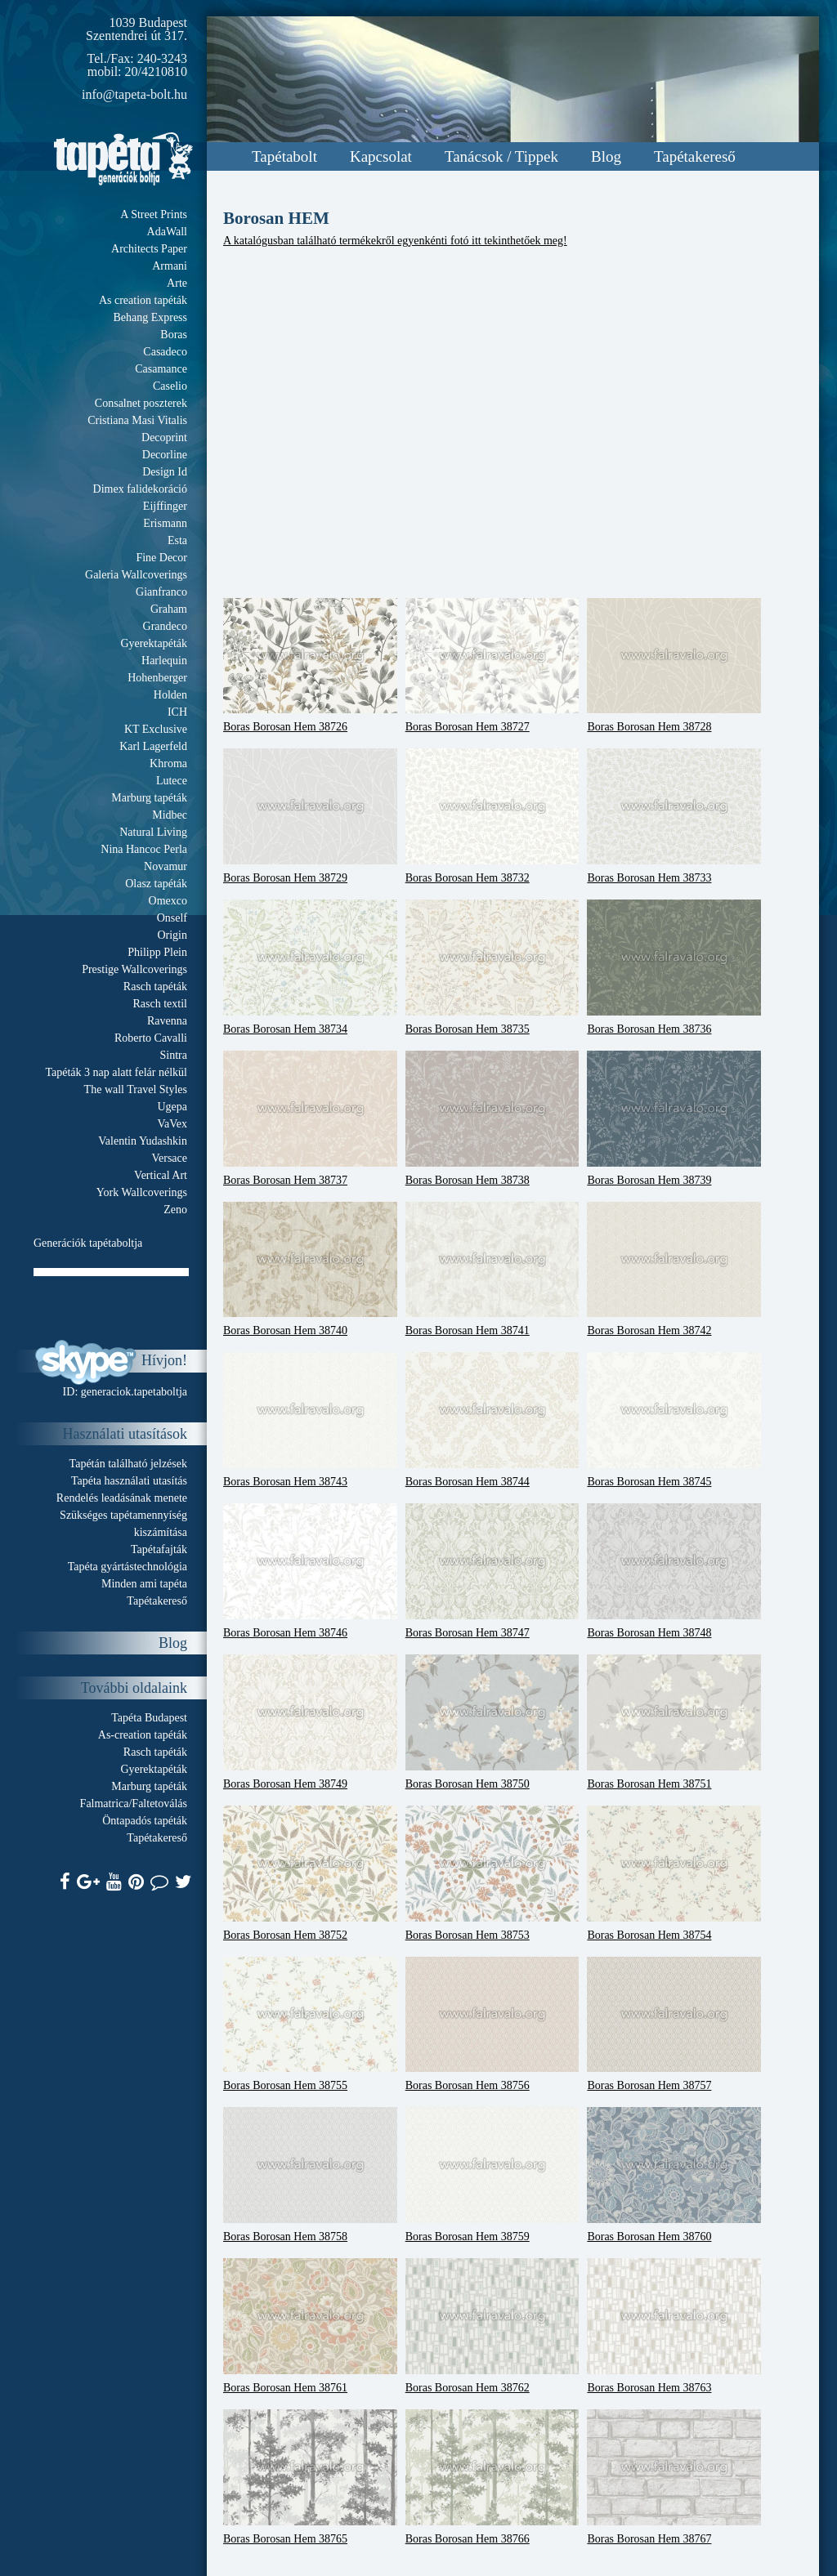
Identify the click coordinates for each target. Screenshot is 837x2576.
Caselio (170, 386)
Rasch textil (160, 1004)
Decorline (164, 455)
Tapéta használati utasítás (129, 1481)
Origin (172, 935)
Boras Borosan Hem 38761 (310, 2326)
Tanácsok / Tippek (501, 156)
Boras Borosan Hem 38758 (310, 2175)
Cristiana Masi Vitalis (137, 420)
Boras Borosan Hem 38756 (492, 2024)
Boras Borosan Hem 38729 (310, 816)
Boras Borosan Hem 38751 (674, 1722)
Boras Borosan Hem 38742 (674, 1269)
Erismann (165, 523)
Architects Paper (149, 249)
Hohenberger (157, 678)
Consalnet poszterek (141, 403)
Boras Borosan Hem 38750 (492, 1722)
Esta (177, 540)
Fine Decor (161, 557)
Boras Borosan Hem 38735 (492, 967)
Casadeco (165, 352)
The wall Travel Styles (135, 1089)
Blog (606, 156)
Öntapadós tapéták (144, 1821)
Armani (169, 266)
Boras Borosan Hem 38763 (674, 2326)
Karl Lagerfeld (153, 746)
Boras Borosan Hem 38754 (674, 1873)
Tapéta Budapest (149, 1718)
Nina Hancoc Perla (144, 849)
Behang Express (150, 317)
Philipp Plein (157, 952)
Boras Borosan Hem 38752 (310, 1873)
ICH (177, 712)
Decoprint (164, 437)
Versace (169, 1158)
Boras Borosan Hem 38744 (492, 1420)
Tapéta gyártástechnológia (127, 1566)
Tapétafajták (159, 1549)
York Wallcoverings (141, 1192)
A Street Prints (153, 214)
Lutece (171, 781)
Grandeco (165, 626)
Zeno (175, 1209)
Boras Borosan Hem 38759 (492, 2175)
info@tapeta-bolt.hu (134, 94)
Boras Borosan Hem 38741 (492, 1269)
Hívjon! (164, 1360)
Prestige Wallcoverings (134, 969)
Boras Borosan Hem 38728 (674, 666)
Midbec (169, 815)
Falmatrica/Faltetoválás (133, 1803)
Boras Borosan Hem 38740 (310, 1269)
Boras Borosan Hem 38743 (310, 1420)
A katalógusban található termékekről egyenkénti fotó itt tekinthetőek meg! (395, 240)
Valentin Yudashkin (142, 1141)
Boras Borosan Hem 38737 (310, 1118)
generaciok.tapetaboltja (134, 1392)
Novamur (165, 866)
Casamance (161, 369)
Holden (170, 695)
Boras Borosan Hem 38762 (492, 2326)
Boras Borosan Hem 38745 (674, 1420)
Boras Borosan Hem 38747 (492, 1571)
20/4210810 (156, 71)
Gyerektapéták (153, 643)
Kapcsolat (381, 156)
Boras (173, 334)
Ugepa (172, 1106)
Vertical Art (160, 1175)
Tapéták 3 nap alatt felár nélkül (116, 1072)
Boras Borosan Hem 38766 (492, 2477)
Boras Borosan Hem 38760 (674, 2175)
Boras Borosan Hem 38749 (310, 1722)
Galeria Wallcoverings (136, 575)
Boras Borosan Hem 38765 (310, 2477)
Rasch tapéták (155, 986)
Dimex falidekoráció (140, 489)
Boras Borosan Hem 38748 (674, 1571)
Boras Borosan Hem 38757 (674, 2024)
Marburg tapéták (149, 798)
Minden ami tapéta (144, 1584)
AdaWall (167, 231)
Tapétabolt (284, 156)
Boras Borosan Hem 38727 (492, 666)
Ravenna (167, 1021)
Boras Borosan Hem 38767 (674, 2477)
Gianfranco (161, 592)
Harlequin (164, 660)
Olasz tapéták (156, 883)
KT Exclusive (155, 729)
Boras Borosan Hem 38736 (674, 967)
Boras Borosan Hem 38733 (674, 816)
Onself (172, 918)
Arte (177, 283)
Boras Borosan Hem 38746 (310, 1571)
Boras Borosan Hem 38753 (492, 1873)
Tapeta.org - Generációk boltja (123, 158)
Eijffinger (165, 506)
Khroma (168, 763)
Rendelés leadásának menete (121, 1498)
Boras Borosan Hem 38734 (310, 967)
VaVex (172, 1124)
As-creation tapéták (142, 1735)
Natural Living (153, 832)
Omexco (168, 901)
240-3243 (162, 58)
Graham (168, 609)
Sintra (173, 1055)
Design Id (164, 472)
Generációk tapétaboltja (88, 1243)
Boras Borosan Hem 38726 (310, 666)
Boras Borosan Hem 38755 (310, 2024)
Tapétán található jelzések (128, 1464)
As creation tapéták (143, 300)
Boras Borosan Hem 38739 (674, 1118)
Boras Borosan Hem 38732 (492, 816)
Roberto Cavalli (150, 1038)
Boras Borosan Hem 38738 (492, 1118)
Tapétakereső (695, 156)
